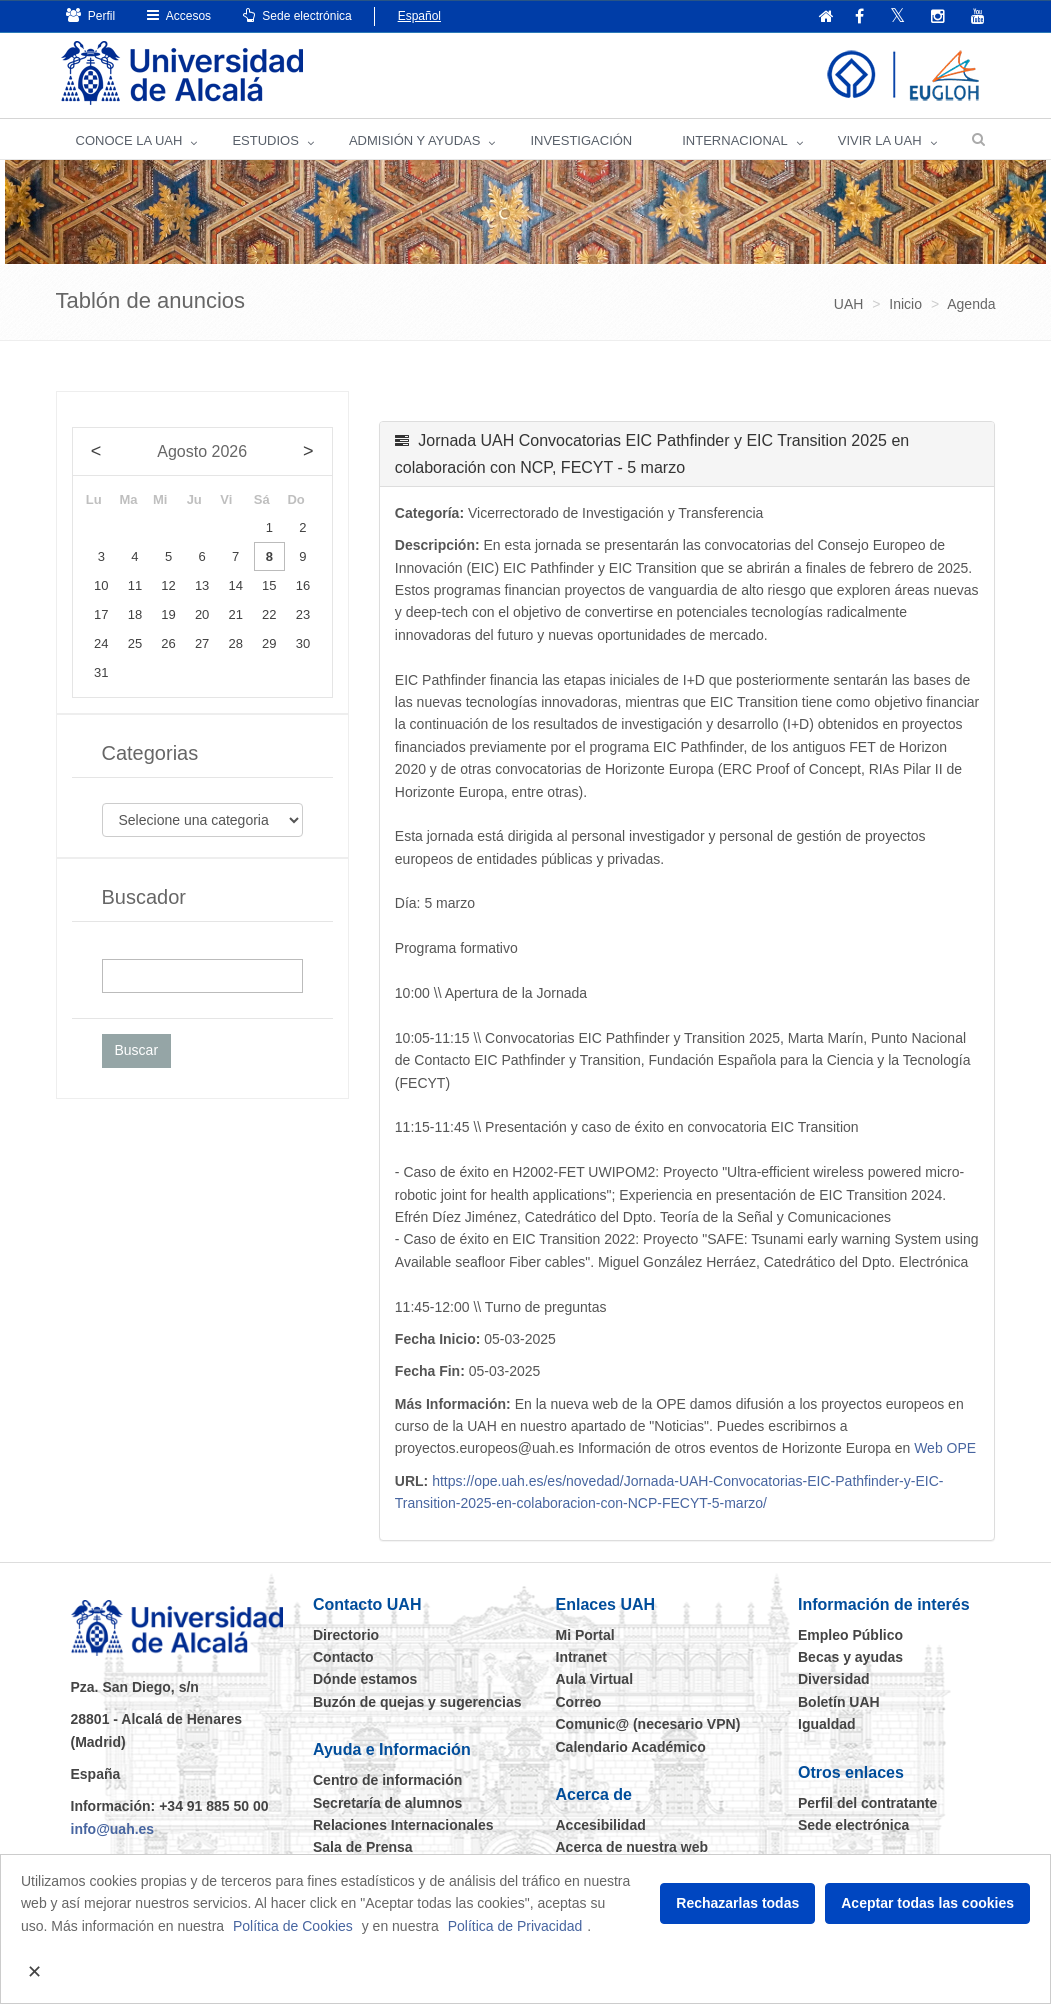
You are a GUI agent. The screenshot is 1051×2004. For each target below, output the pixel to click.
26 (168, 643)
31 (101, 672)
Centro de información (387, 1780)
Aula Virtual (595, 1679)
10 (101, 585)
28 (236, 643)
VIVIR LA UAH (880, 140)
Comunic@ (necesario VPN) (648, 1724)
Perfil (91, 15)
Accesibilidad (601, 1825)
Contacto (343, 1657)
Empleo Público (850, 1635)
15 (269, 585)
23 (303, 614)
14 (236, 585)
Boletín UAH (839, 1702)
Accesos (179, 15)
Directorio (346, 1635)
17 (101, 614)
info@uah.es (113, 1829)
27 (202, 643)
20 (202, 614)
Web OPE (945, 1448)
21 (236, 614)
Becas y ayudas (850, 1657)
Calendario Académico (631, 1747)
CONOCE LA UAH (129, 140)
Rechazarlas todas (737, 1903)
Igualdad (827, 1724)
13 (202, 585)
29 (269, 643)
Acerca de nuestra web (632, 1847)
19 (168, 614)
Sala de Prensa (363, 1847)
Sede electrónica (297, 15)
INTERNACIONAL (734, 140)
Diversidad (834, 1679)
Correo (579, 1702)
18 (135, 614)
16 (303, 585)
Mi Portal (585, 1635)
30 (303, 643)
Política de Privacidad (515, 1926)
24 (101, 643)
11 (135, 585)
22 (269, 614)
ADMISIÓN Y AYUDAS (415, 140)
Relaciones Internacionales (403, 1825)
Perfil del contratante (867, 1803)
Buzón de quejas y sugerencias (417, 1702)
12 (168, 585)
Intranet (581, 1657)
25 (135, 643)
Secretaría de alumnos (387, 1803)
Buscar (137, 1050)
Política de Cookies (293, 1926)
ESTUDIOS (265, 140)
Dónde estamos (365, 1679)
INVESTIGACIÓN (581, 140)
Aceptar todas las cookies (927, 1903)
